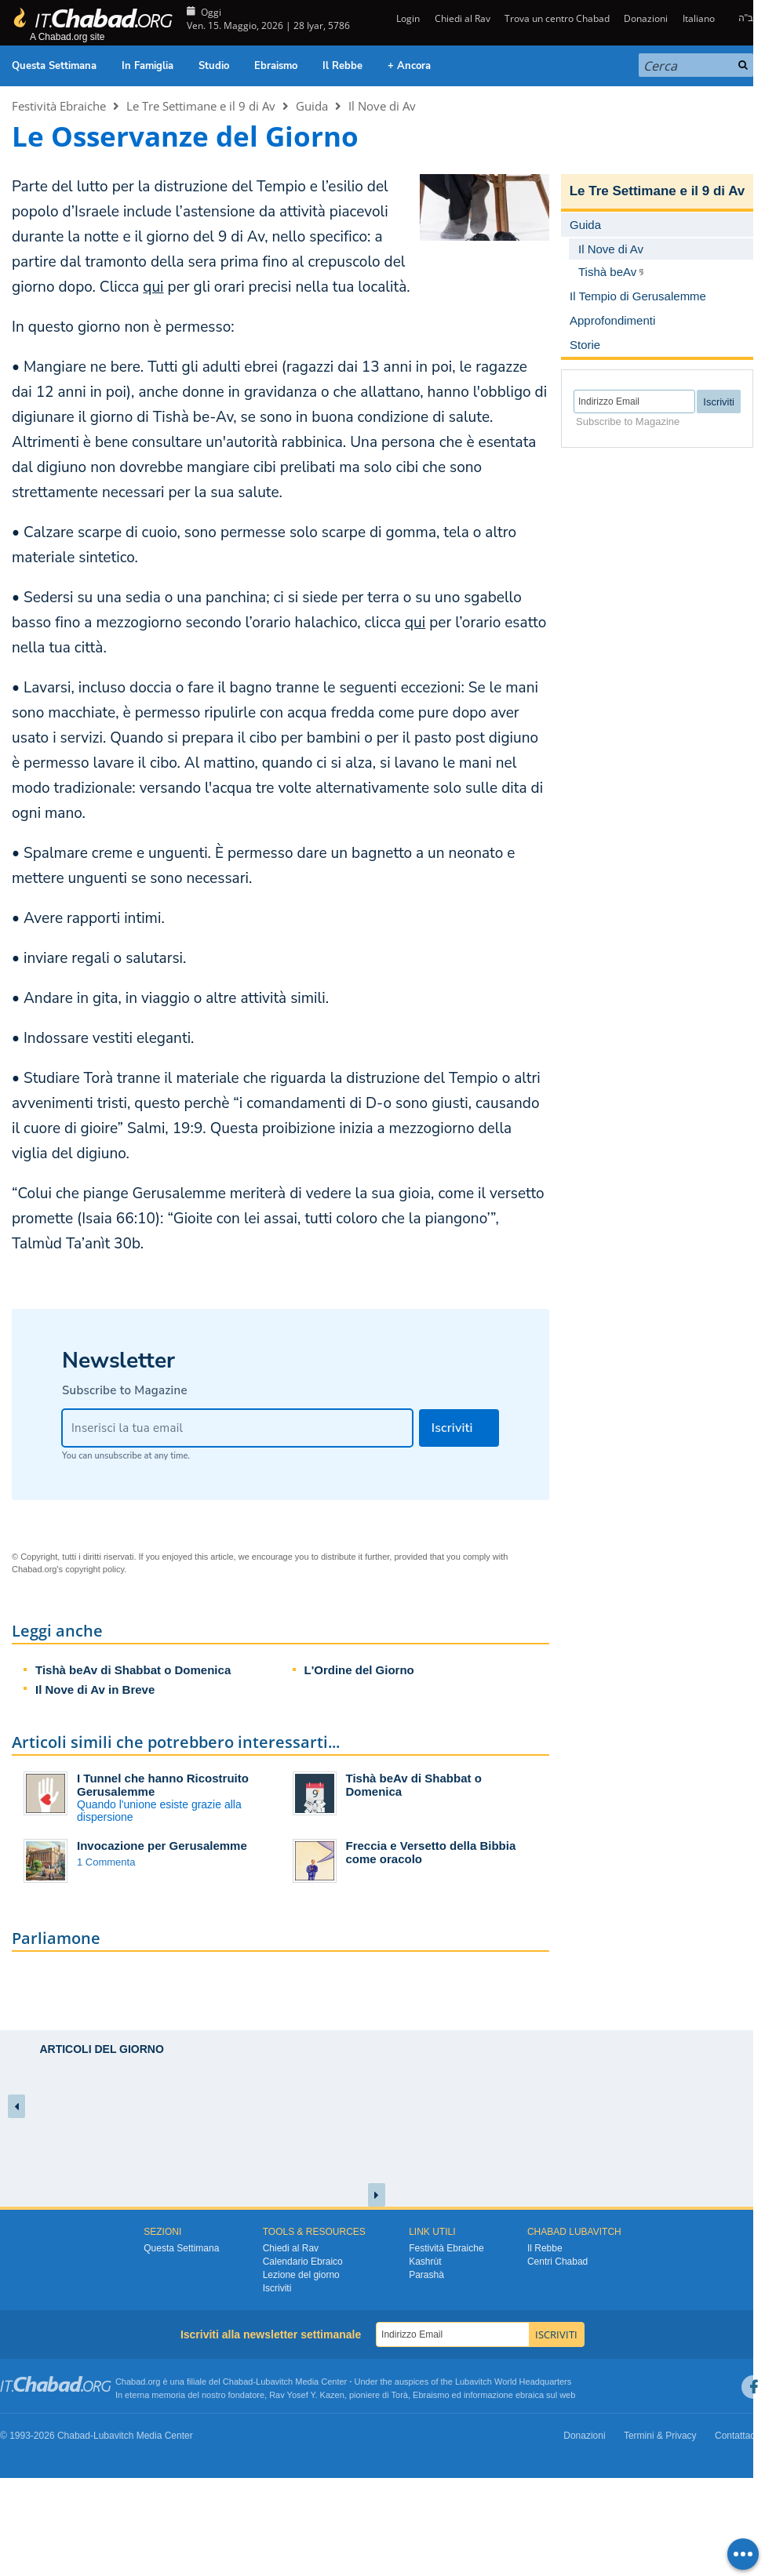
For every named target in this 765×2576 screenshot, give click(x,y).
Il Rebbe (342, 66)
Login (407, 18)
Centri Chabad (557, 2261)
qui (153, 287)
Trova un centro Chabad (557, 18)
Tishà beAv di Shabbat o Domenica (133, 1670)
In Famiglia (147, 66)
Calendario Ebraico (303, 2261)
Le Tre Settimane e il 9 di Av (200, 106)
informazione (488, 2395)
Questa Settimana (54, 66)
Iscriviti (277, 2288)
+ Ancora (409, 66)
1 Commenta (106, 1862)
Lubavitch (274, 2381)
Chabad (238, 2381)
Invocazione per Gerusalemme (162, 1845)
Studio (214, 66)
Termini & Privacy (660, 2435)
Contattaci (736, 2435)
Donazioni (646, 18)
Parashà (426, 2274)
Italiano (699, 18)
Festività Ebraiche (59, 106)
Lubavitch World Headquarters (513, 2381)
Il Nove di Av (382, 106)
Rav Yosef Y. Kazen (306, 2395)
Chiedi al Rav (462, 18)
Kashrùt (425, 2261)
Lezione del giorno (301, 2274)
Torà (400, 2395)
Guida (312, 106)
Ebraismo (275, 66)
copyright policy (94, 1569)
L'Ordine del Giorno (359, 1670)
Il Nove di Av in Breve (95, 1689)
